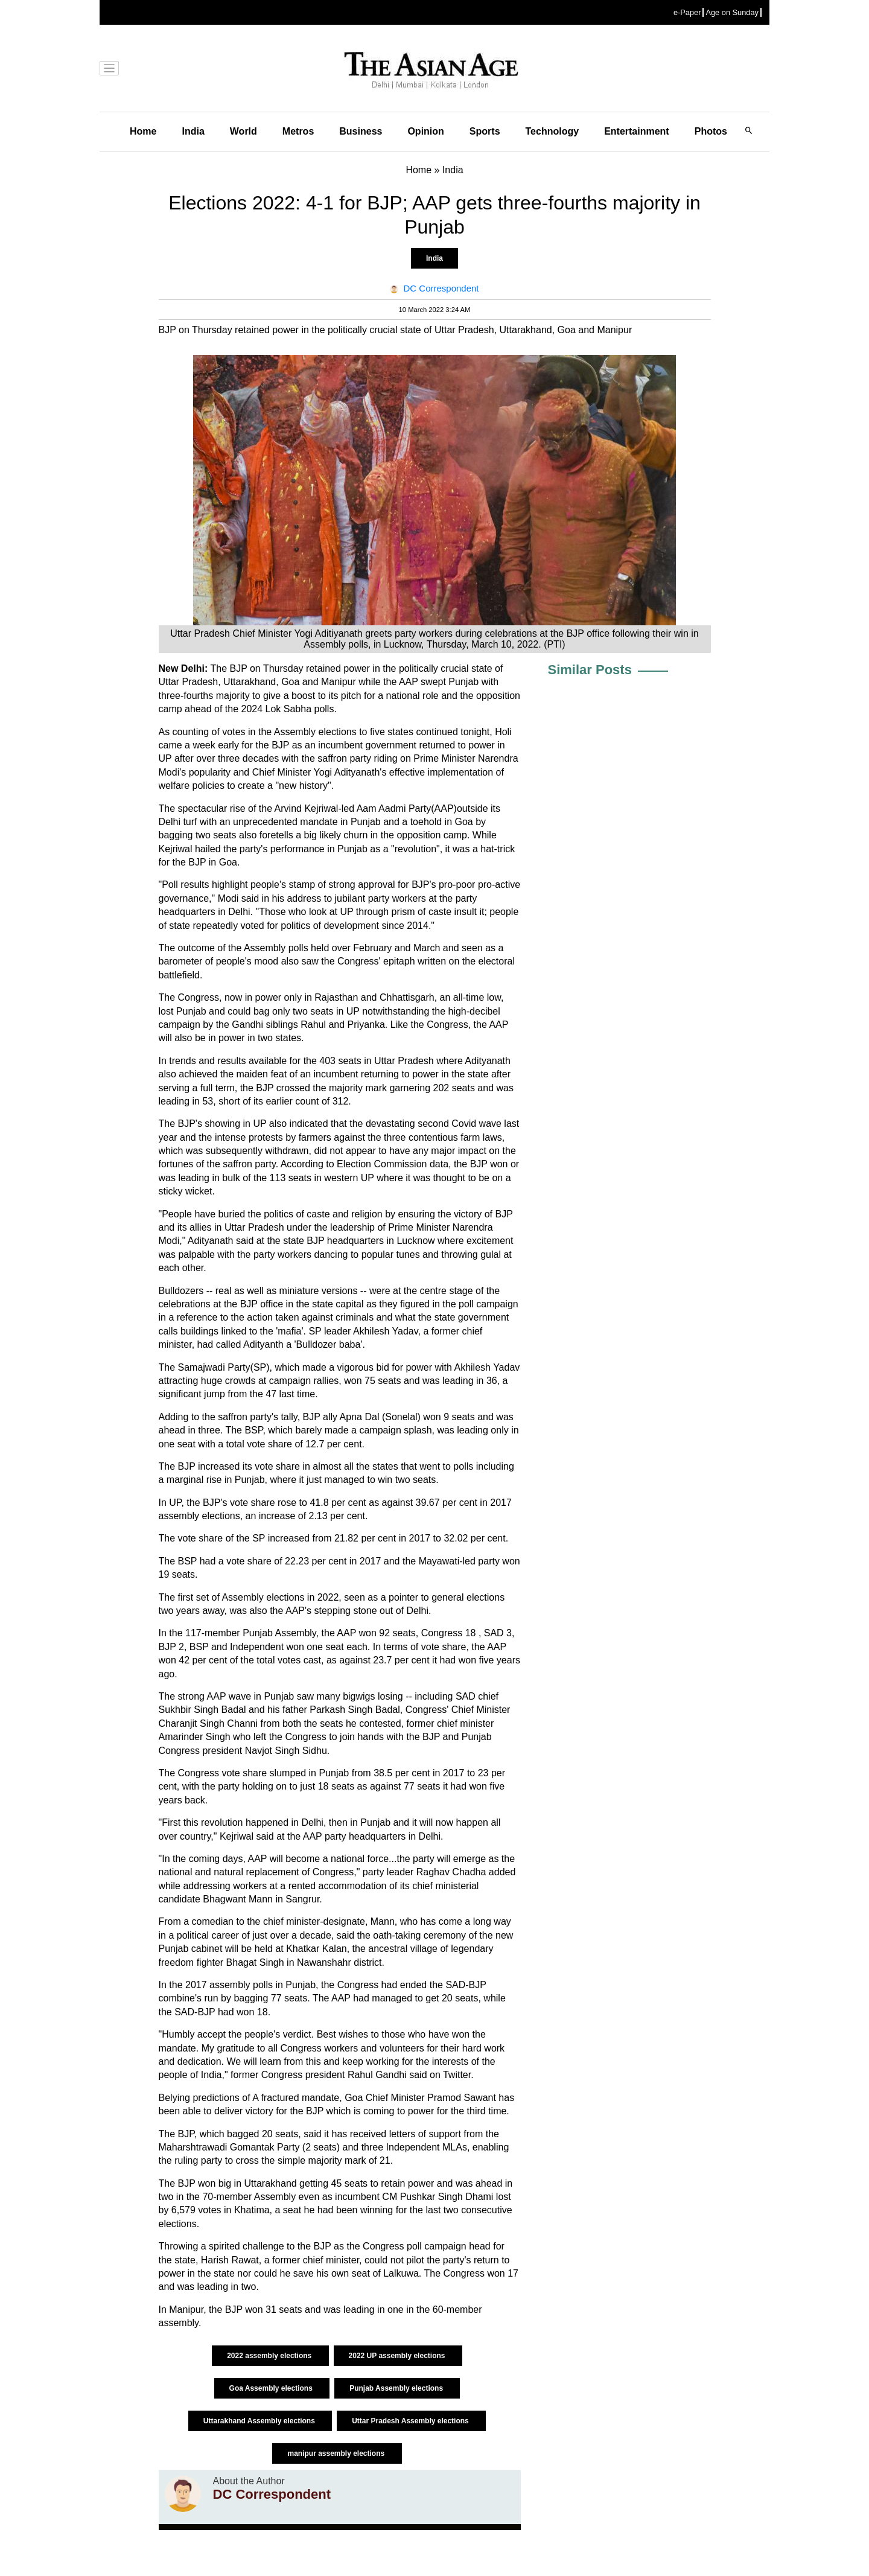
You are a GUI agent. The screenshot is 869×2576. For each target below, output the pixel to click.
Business (360, 131)
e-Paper (687, 12)
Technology (552, 131)
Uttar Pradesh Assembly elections (411, 2421)
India (193, 131)
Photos (711, 131)
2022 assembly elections (270, 2355)
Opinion (425, 131)
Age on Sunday (732, 12)
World (243, 131)
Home (143, 131)
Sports (485, 131)
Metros (298, 131)
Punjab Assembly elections (397, 2388)
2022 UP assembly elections (398, 2355)
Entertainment (636, 131)
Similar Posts (590, 669)
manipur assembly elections (336, 2453)
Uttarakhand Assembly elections (260, 2421)
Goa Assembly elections (272, 2388)
